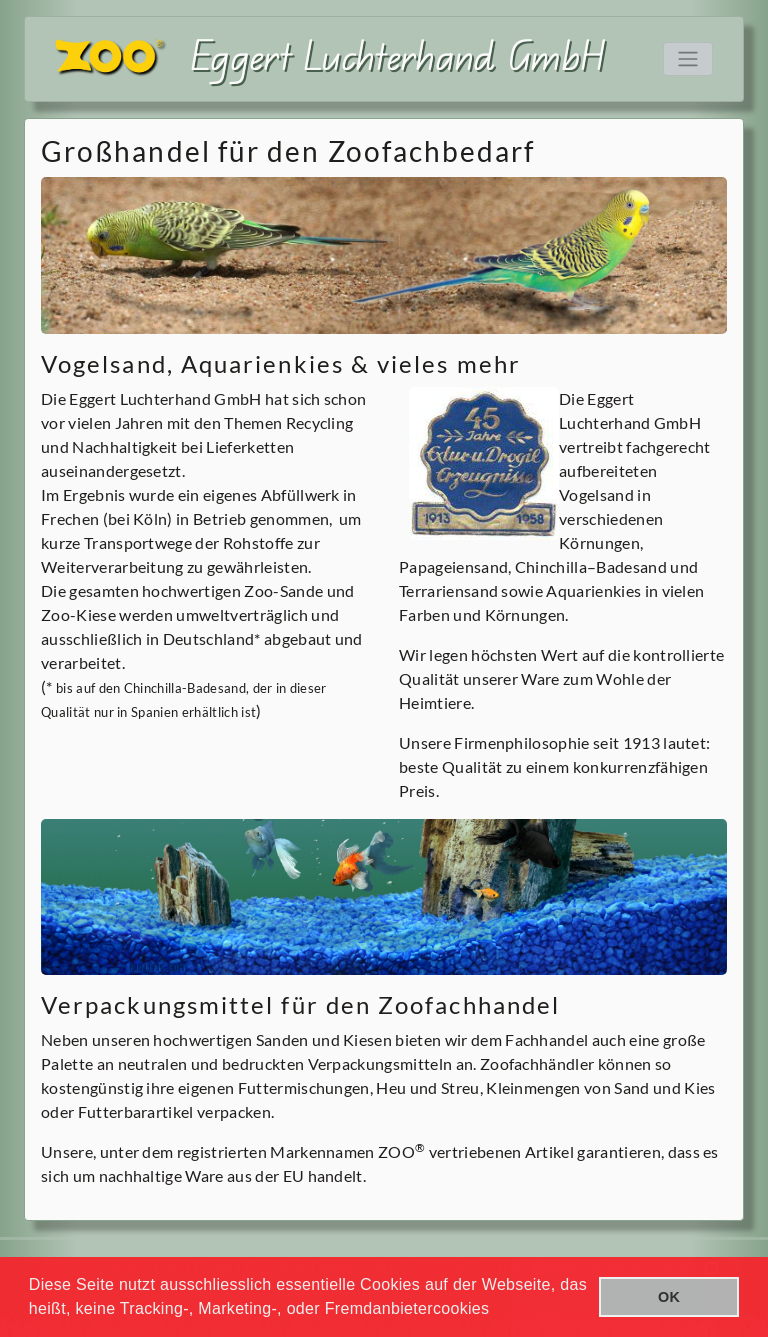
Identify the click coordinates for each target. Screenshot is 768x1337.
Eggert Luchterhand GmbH (398, 54)
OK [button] (669, 1297)
